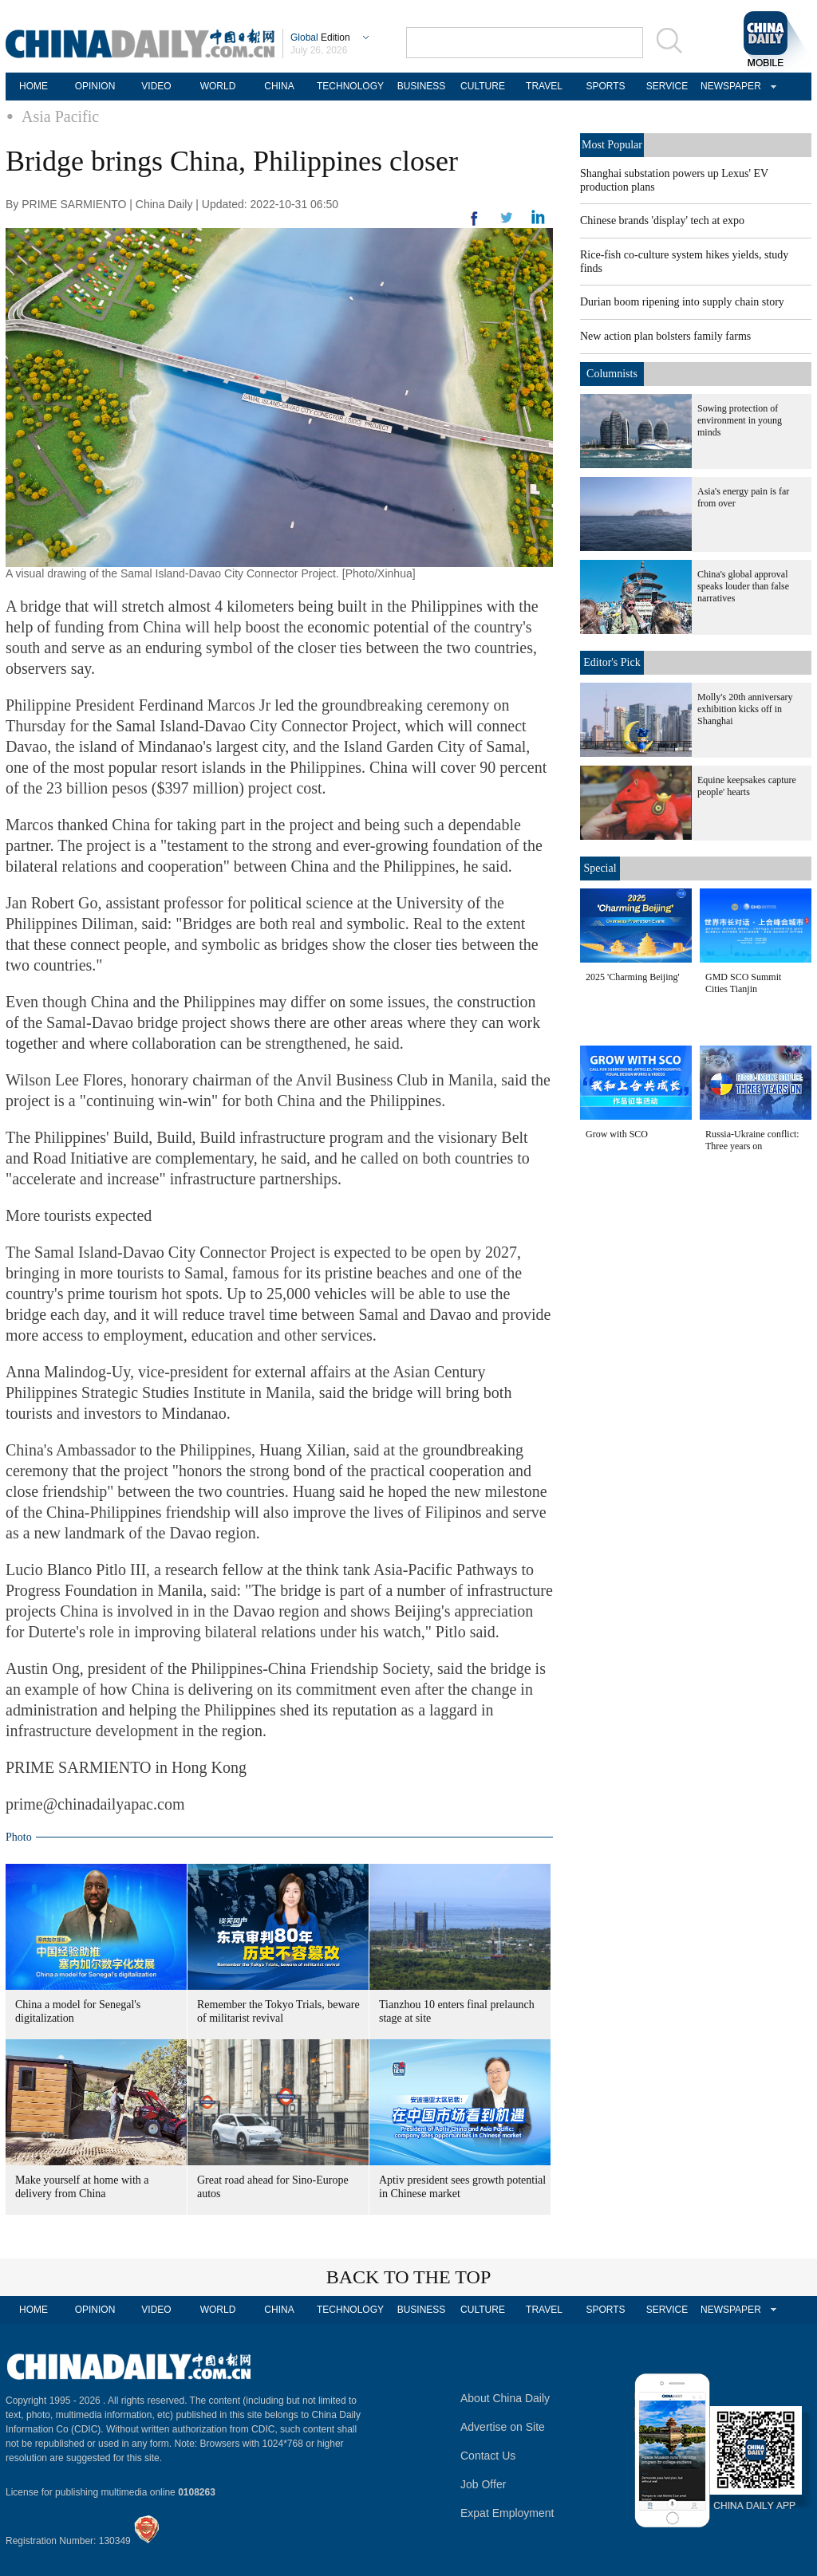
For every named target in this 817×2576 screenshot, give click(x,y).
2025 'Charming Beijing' (633, 977)
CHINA (279, 86)
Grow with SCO (617, 1134)
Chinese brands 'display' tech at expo (662, 220)
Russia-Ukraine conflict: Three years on (752, 1140)
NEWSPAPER (728, 86)
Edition (320, 37)
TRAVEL (544, 86)
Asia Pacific (60, 116)
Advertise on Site (502, 2426)
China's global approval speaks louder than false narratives (743, 586)
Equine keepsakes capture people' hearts (746, 786)
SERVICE (667, 86)
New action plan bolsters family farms (665, 336)
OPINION (95, 86)
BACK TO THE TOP (408, 2277)
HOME (33, 86)
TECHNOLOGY (350, 86)
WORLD (218, 86)
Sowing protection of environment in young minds (739, 420)
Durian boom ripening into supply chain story (682, 302)
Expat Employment (507, 2513)
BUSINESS (421, 86)
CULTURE (482, 86)
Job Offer (483, 2484)
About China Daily (505, 2398)
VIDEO (156, 86)
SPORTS (605, 86)
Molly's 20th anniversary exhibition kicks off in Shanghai (744, 709)
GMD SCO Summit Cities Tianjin (743, 983)
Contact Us (487, 2455)
